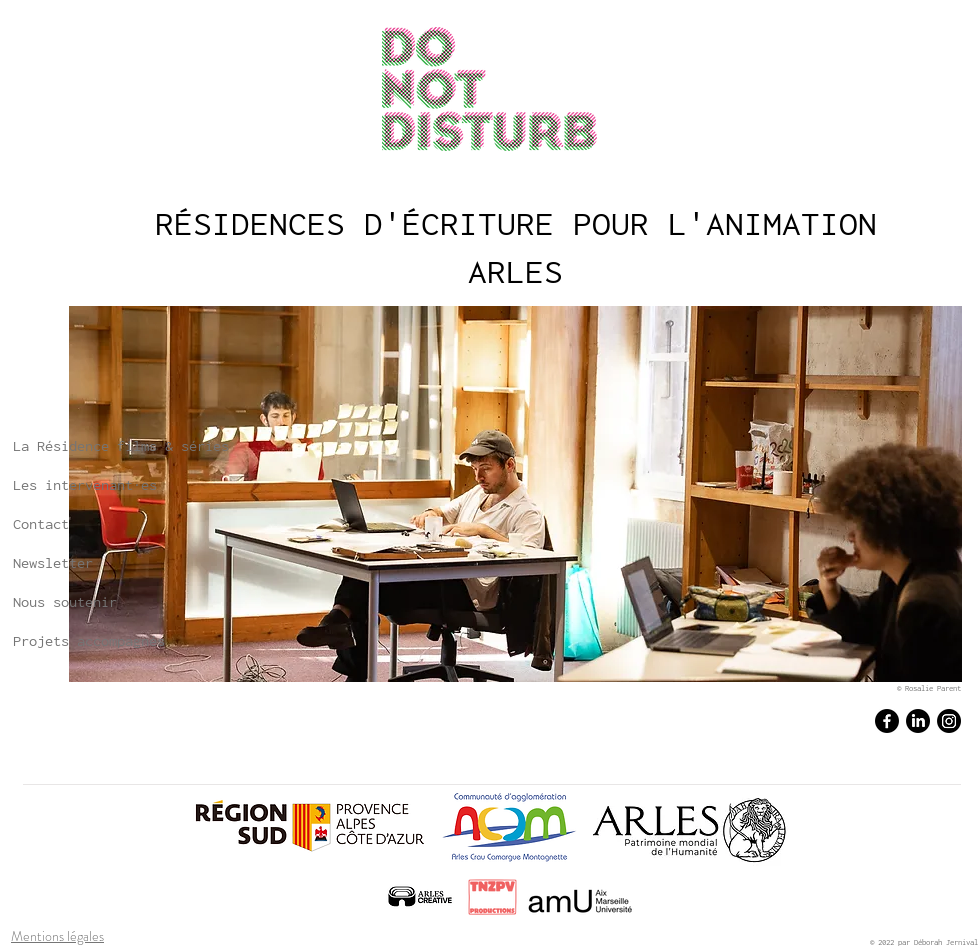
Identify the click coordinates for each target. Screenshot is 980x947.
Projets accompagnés (89, 641)
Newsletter (53, 563)
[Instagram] (949, 721)
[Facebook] (887, 721)
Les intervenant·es (85, 485)
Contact (41, 524)
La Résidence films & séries (121, 446)
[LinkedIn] (918, 721)
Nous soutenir (65, 602)
